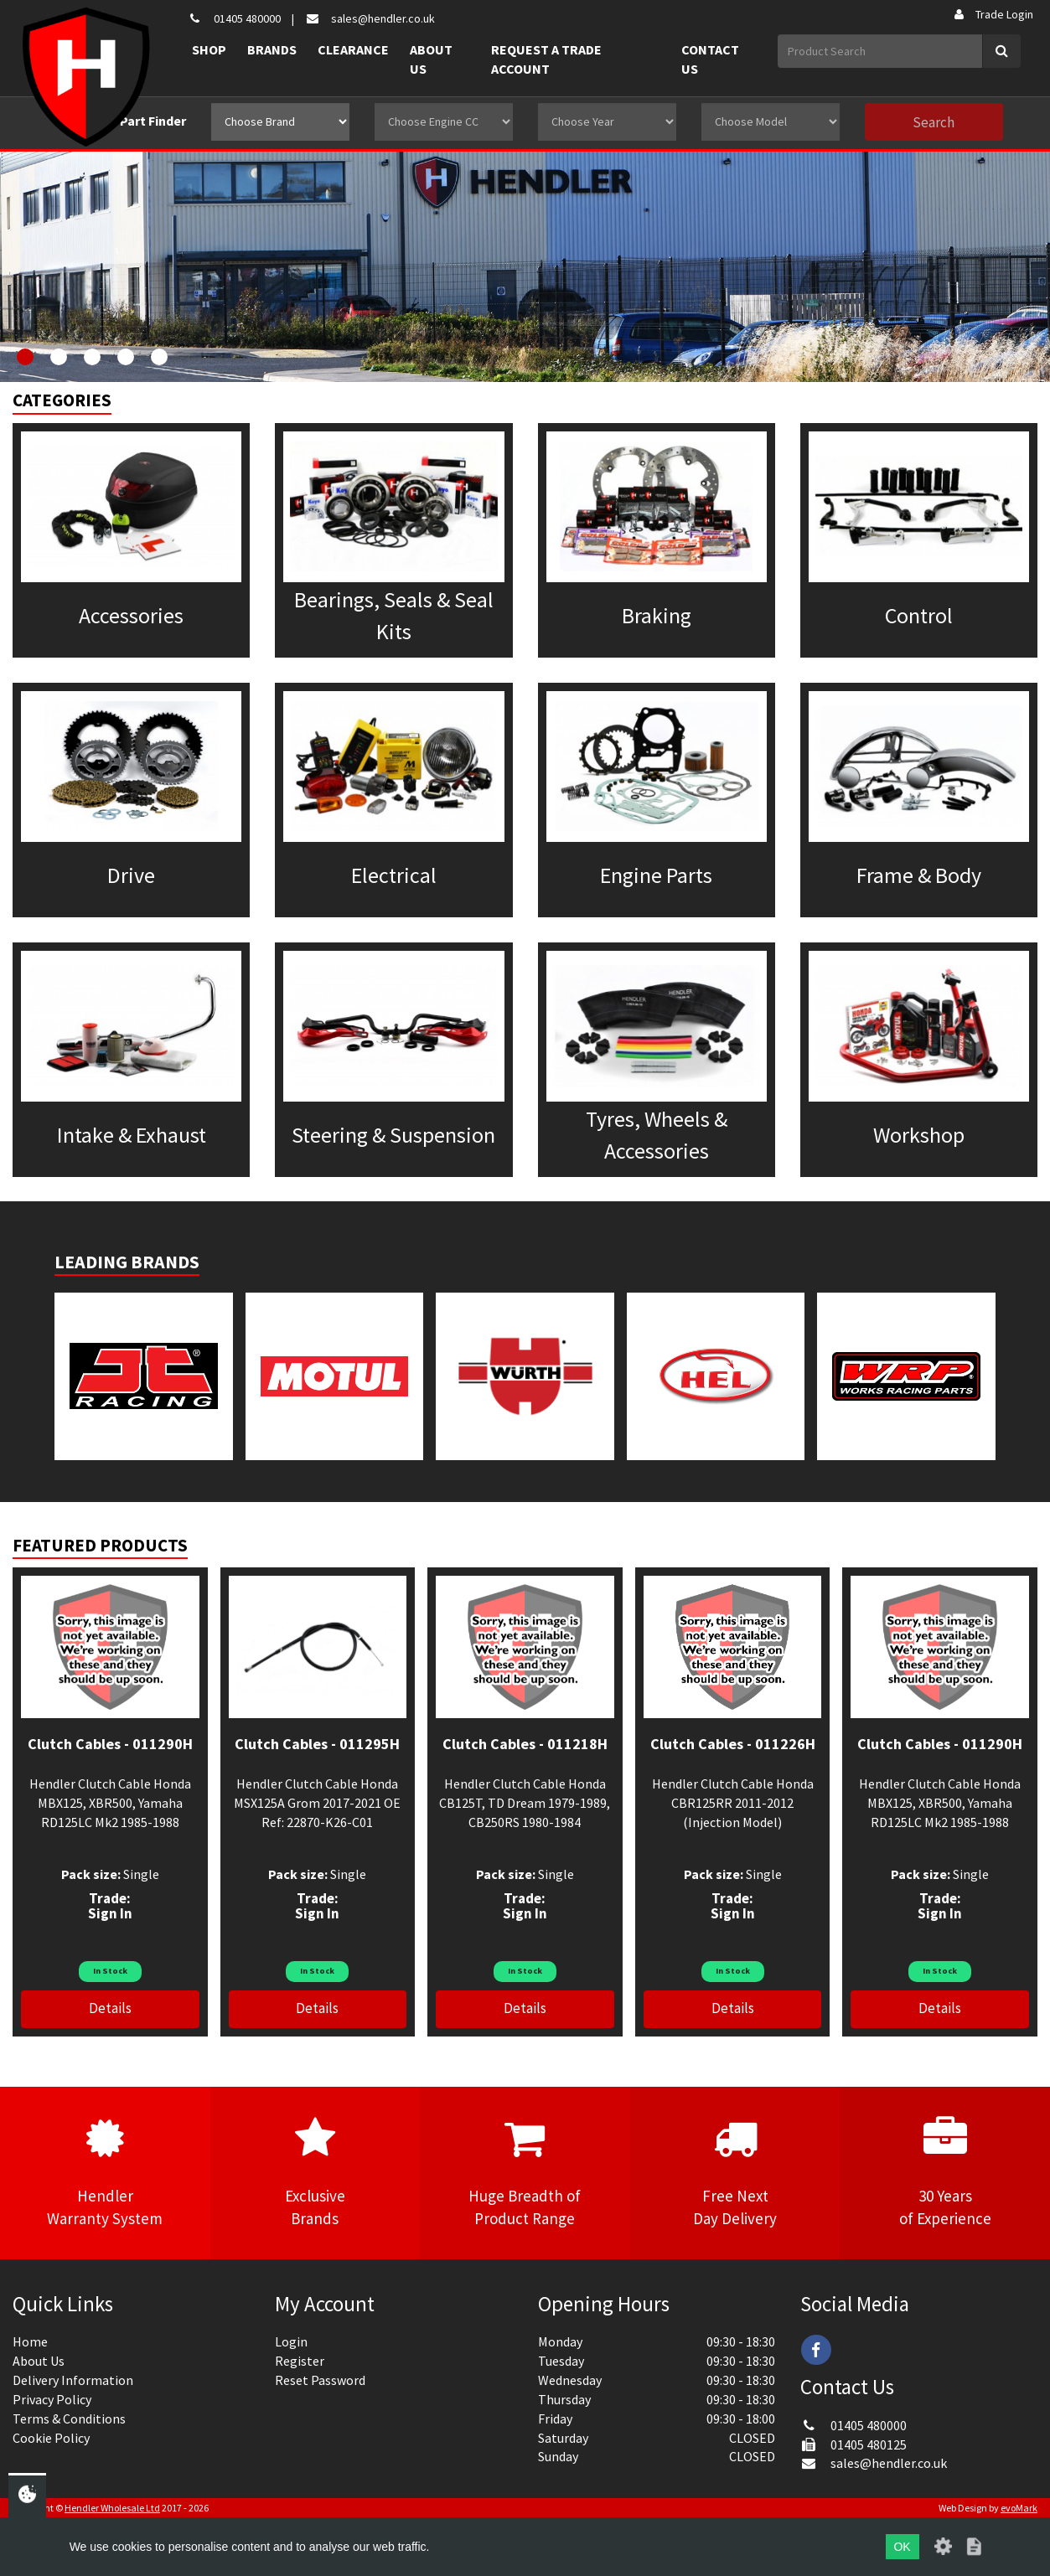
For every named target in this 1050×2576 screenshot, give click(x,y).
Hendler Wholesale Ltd (112, 2507)
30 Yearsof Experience (945, 2172)
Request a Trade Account (546, 59)
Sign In (110, 1913)
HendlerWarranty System (105, 2172)
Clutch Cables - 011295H (317, 1743)
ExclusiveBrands (315, 2172)
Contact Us (710, 59)
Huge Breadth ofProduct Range (525, 2172)
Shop (209, 49)
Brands (272, 49)
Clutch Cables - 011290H (110, 1743)
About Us (431, 59)
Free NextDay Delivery (735, 2172)
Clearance (353, 49)
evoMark (1019, 2507)
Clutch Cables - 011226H (732, 1743)
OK (901, 2546)
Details (110, 2008)
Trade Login (992, 14)
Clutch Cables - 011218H (525, 1743)
